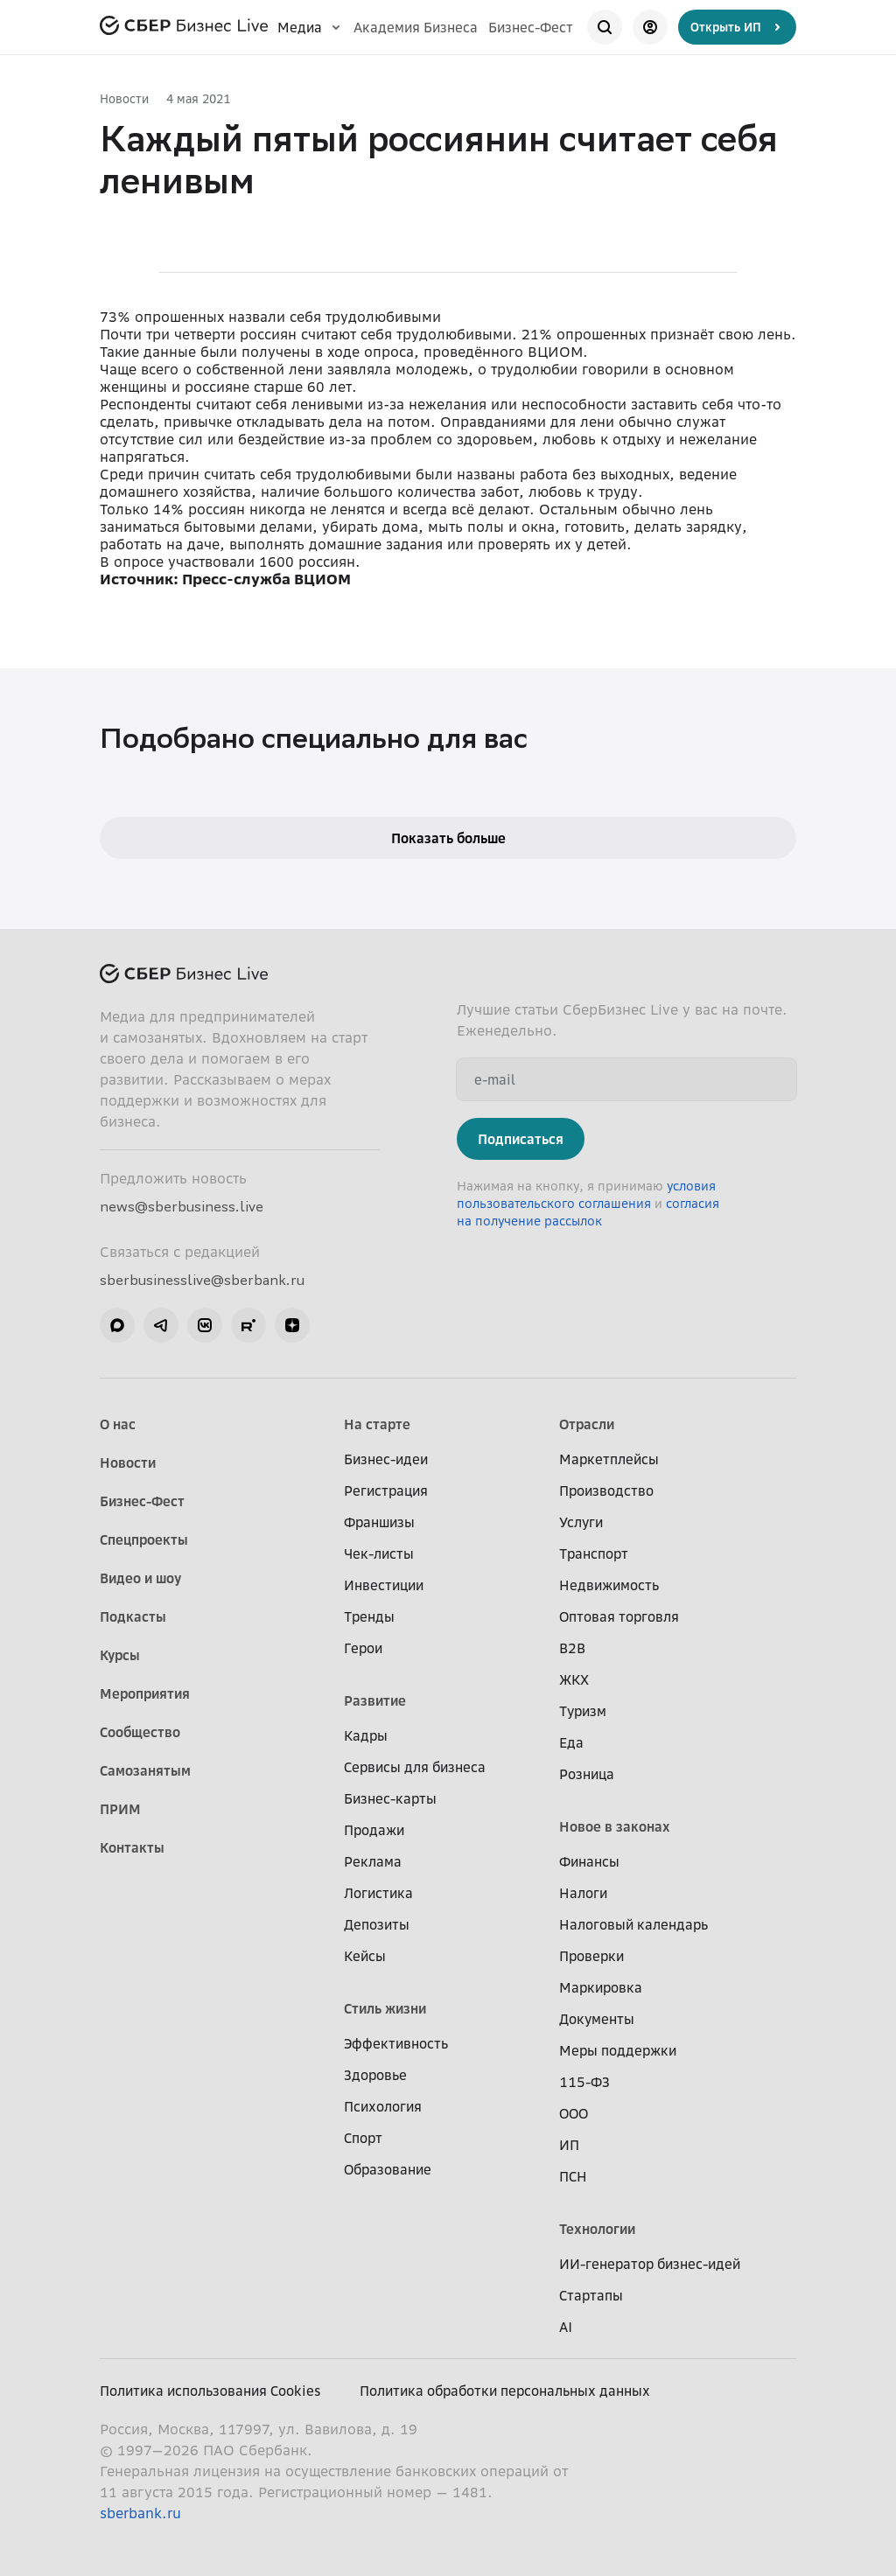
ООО (573, 2113)
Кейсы (365, 1956)
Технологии (597, 2228)
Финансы (589, 1861)
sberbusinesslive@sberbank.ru (202, 1279)
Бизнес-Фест (530, 27)
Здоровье (375, 2075)
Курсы (120, 1655)
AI (565, 2326)
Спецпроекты (144, 1539)
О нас (118, 1424)
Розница (586, 1774)
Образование (387, 2169)
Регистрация (386, 1490)
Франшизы (379, 1522)
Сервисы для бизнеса (415, 1767)
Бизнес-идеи (386, 1459)
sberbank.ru (140, 2513)
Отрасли (586, 1424)
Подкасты (133, 1616)
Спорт (363, 2138)
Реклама (373, 1861)
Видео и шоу (140, 1578)
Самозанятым (145, 1770)
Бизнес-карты (390, 1798)
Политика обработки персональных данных (505, 2390)
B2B (572, 1648)
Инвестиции (384, 1585)
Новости (124, 98)
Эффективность (396, 2043)
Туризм (582, 1711)
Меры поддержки (617, 2050)
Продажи (374, 1830)
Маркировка (600, 1987)
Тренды (369, 1616)
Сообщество (140, 1732)
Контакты (132, 1847)
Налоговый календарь (633, 1924)
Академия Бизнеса (416, 27)
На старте (377, 1424)
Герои (363, 1648)
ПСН (573, 2176)
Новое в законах (614, 1826)
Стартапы (591, 2295)
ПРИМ (120, 1809)
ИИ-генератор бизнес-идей (649, 2263)
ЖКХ (574, 1679)
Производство (606, 1490)
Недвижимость (609, 1585)
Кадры (366, 1735)
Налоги (583, 1893)
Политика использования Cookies (210, 2390)
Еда (571, 1742)
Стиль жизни (385, 2008)
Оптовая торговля (619, 1616)
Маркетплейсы (609, 1459)
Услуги (581, 1522)
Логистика (378, 1893)
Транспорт (593, 1553)
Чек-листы (379, 1553)
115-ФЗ (584, 2082)
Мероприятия (145, 1693)
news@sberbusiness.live (181, 1206)
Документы (596, 2019)
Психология (383, 2106)
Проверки (591, 1956)
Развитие (375, 1700)
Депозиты (377, 1924)
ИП (569, 2145)
